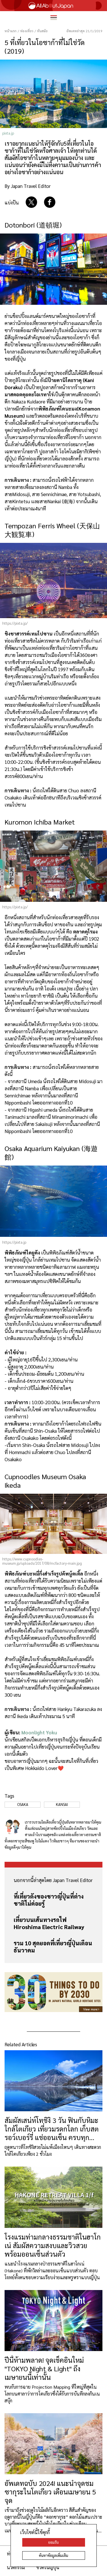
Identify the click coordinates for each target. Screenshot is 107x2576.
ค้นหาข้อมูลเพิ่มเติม (53, 2555)
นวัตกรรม (16, 2567)
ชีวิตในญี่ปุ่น (47, 2567)
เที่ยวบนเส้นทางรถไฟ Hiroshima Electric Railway (49, 1923)
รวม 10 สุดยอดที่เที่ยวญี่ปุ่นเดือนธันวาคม (53, 1946)
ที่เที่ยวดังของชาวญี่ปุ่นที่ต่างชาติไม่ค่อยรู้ (49, 1900)
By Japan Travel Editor (28, 186)
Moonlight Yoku (39, 1732)
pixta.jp (8, 133)
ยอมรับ (53, 2542)
